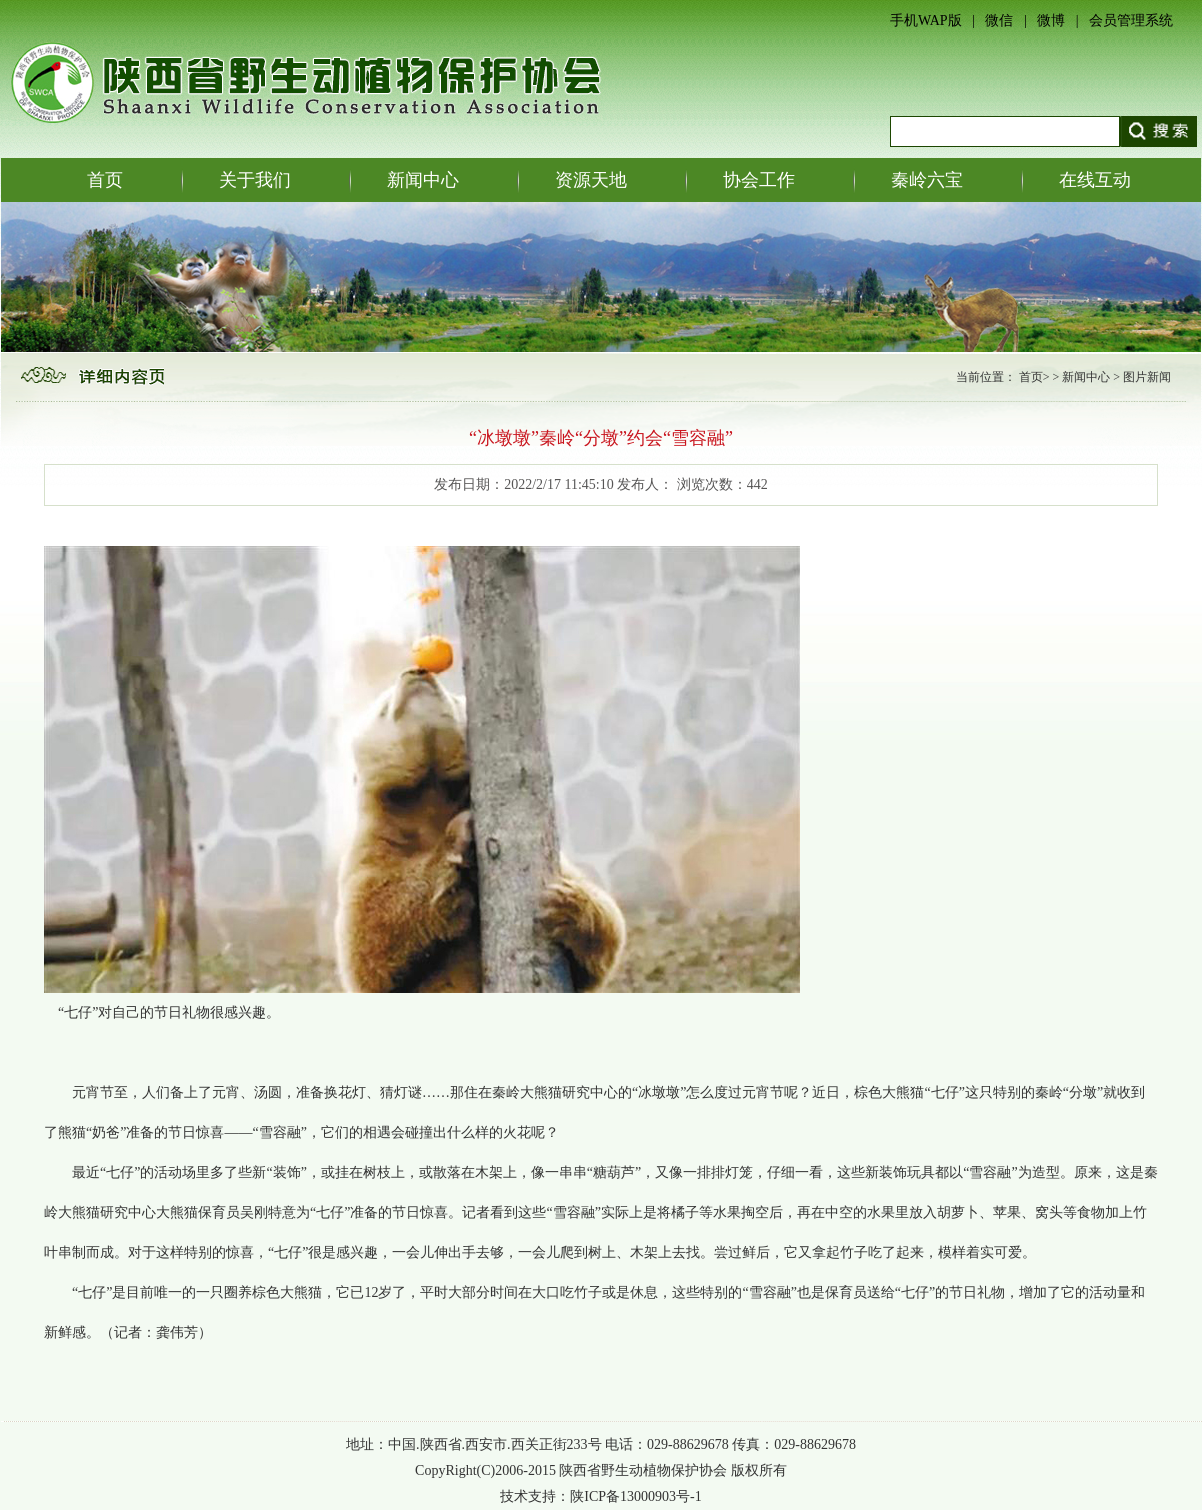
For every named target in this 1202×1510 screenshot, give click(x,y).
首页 (105, 180)
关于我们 (255, 180)
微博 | (1063, 20)
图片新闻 (1147, 377)
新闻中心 (423, 180)
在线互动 (1095, 180)
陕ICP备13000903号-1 (635, 1496)
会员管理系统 (1131, 20)
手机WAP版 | (937, 20)
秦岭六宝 (927, 180)
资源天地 (591, 180)
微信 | (1011, 20)
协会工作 (759, 180)
